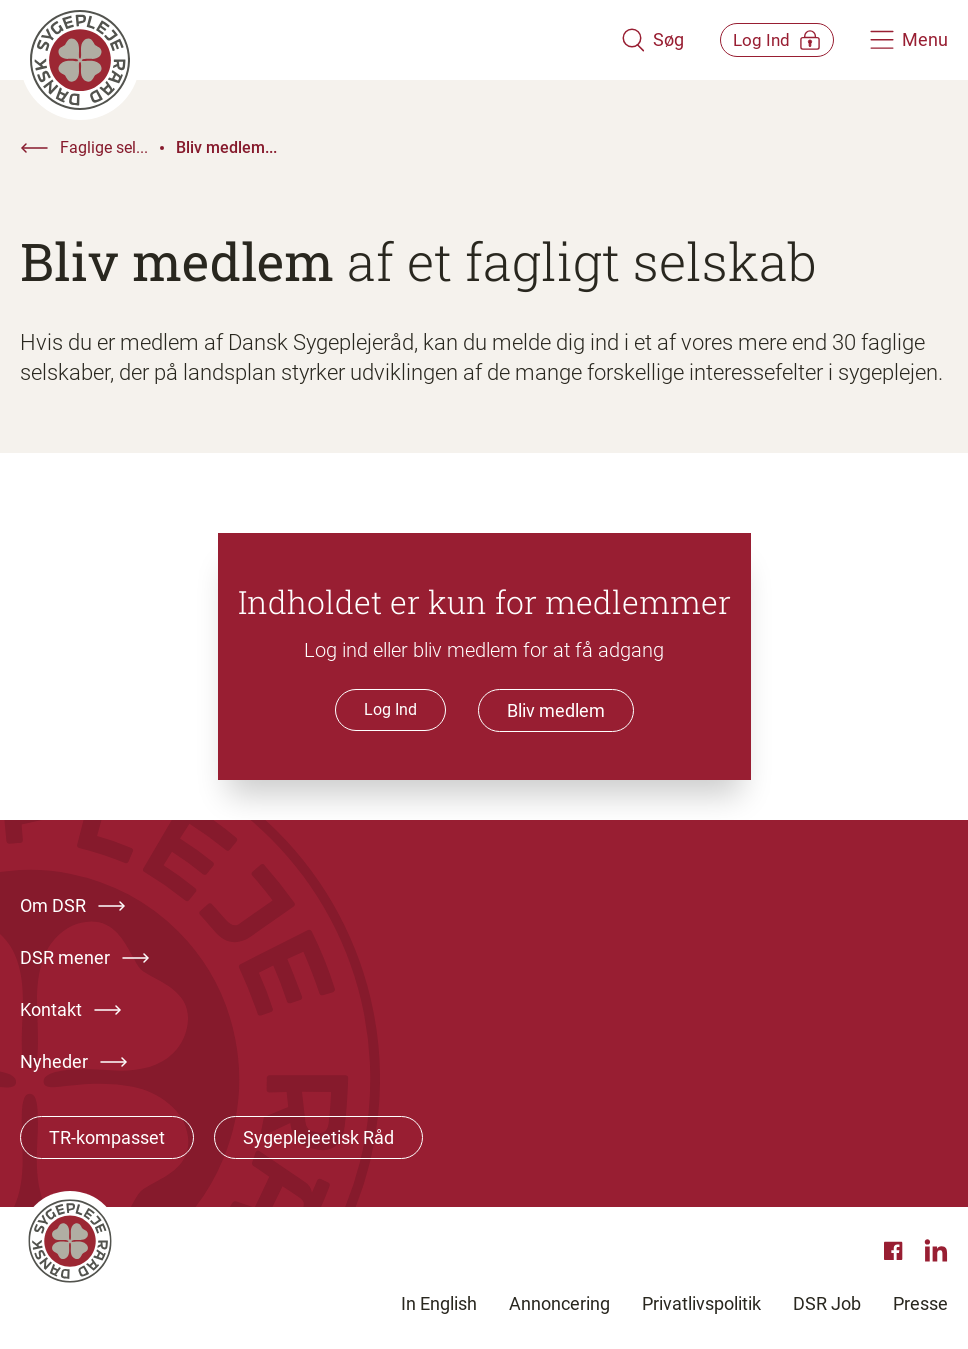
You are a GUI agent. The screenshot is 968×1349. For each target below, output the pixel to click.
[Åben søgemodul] (625, 40)
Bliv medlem (556, 710)
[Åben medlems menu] (763, 39)
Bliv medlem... (226, 147)
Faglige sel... (104, 147)
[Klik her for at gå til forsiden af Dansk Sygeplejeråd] (307, 40)
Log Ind (390, 709)
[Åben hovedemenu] (909, 40)
